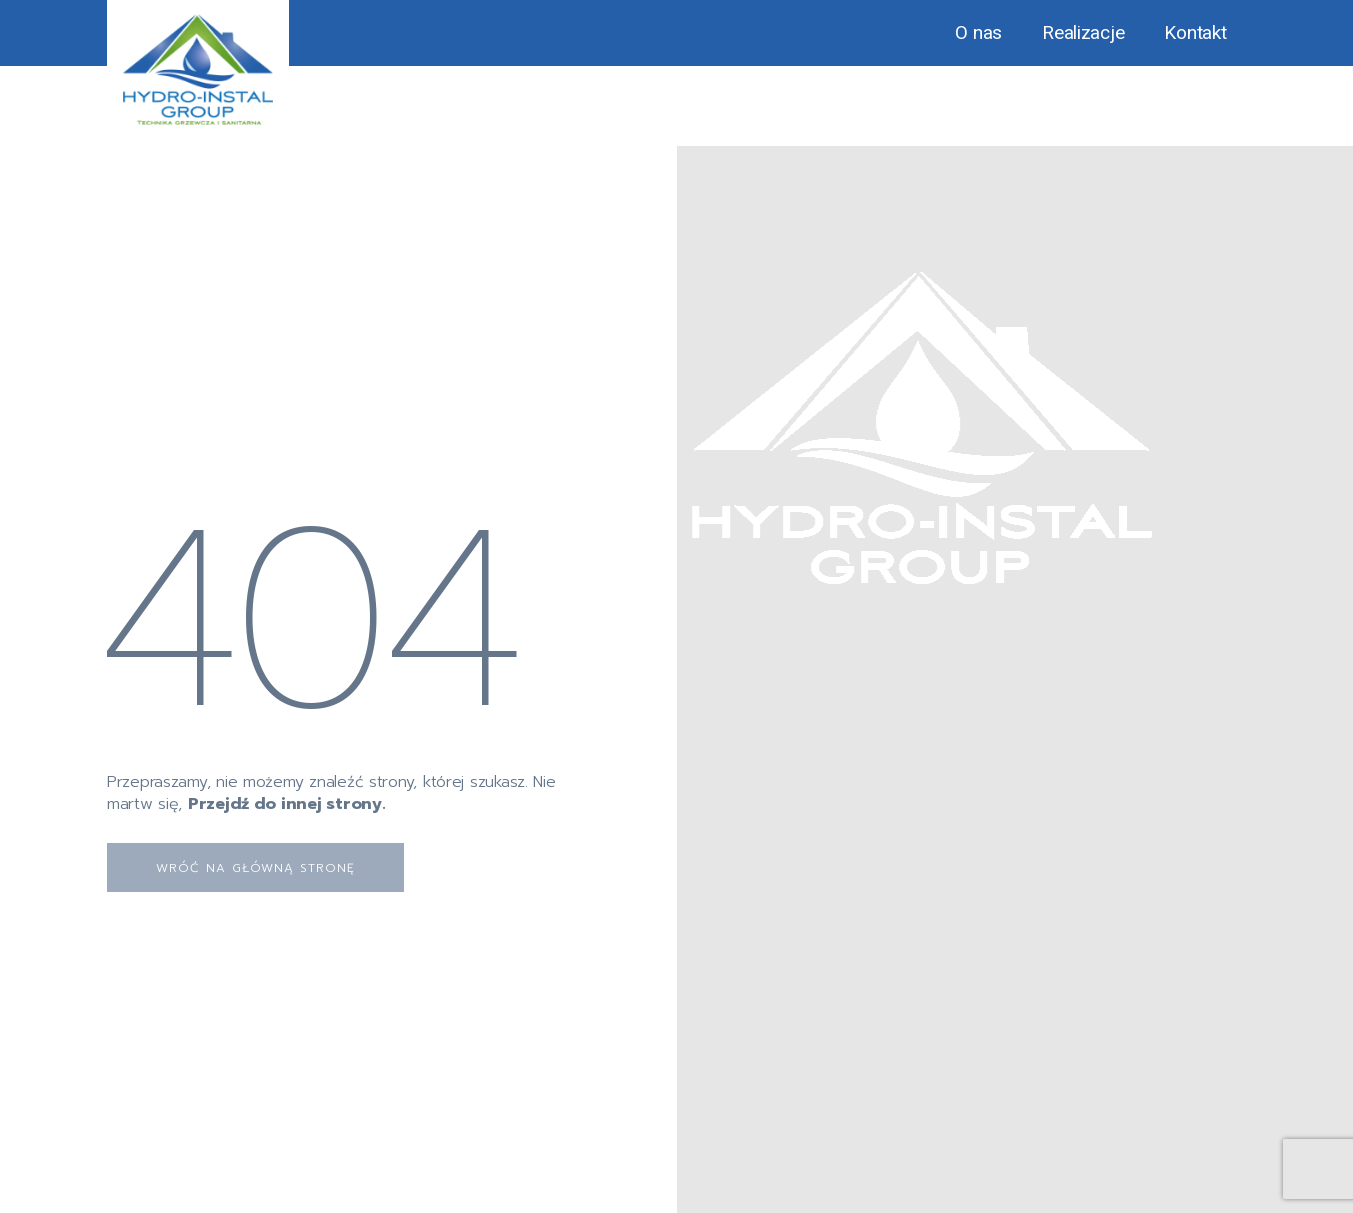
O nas (978, 32)
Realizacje (1083, 32)
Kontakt (1195, 32)
